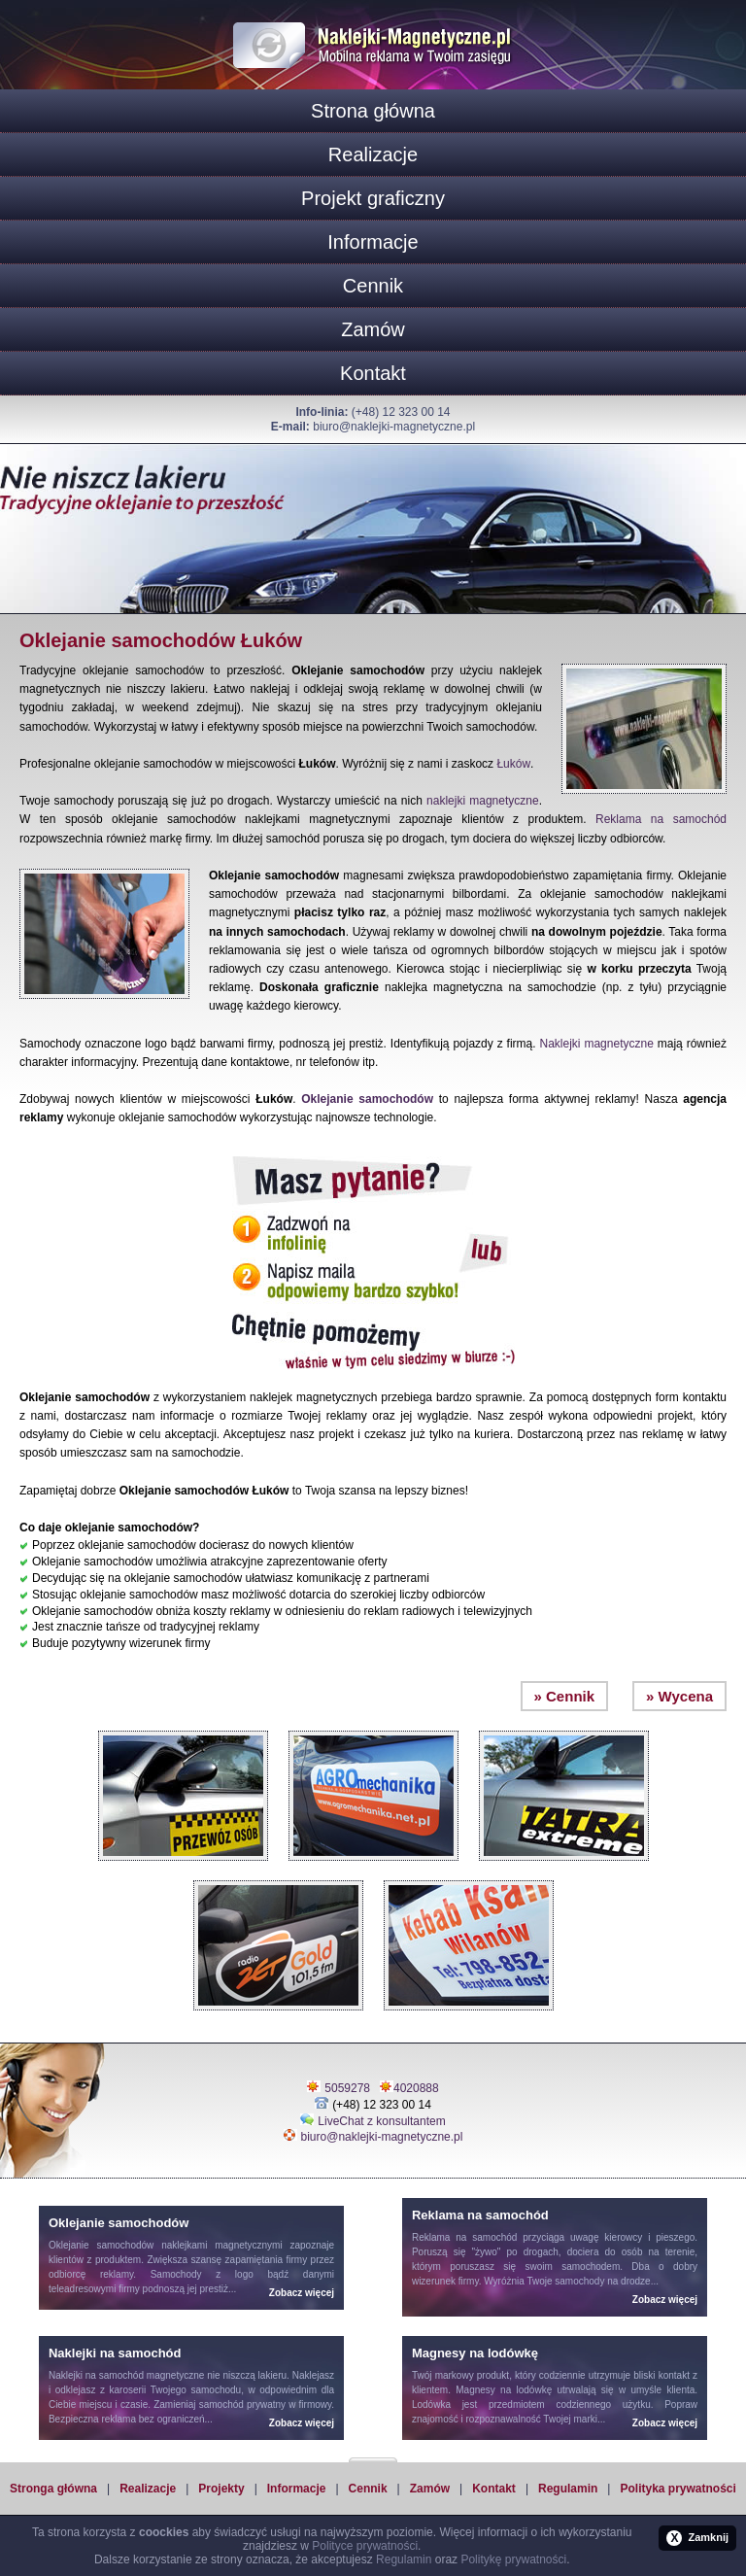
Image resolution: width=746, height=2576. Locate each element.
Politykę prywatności (513, 2559)
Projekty (221, 2488)
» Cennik (564, 1696)
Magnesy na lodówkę (504, 2390)
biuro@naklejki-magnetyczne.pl (394, 426)
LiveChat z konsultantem (381, 2121)
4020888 (416, 2088)
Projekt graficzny (373, 198)
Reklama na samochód (661, 819)
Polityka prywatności (677, 2488)
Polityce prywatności (365, 2546)
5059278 (347, 2088)
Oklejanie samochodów (367, 1099)
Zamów (373, 329)
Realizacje (373, 154)
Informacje (372, 242)
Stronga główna (53, 2488)
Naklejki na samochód (96, 2375)
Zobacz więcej (301, 2292)
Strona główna (373, 110)
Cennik (373, 285)
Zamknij (697, 2538)
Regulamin (567, 2488)
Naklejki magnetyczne (597, 1043)
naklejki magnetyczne (482, 800)
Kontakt (373, 373)
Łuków (513, 764)
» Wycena (679, 1696)
